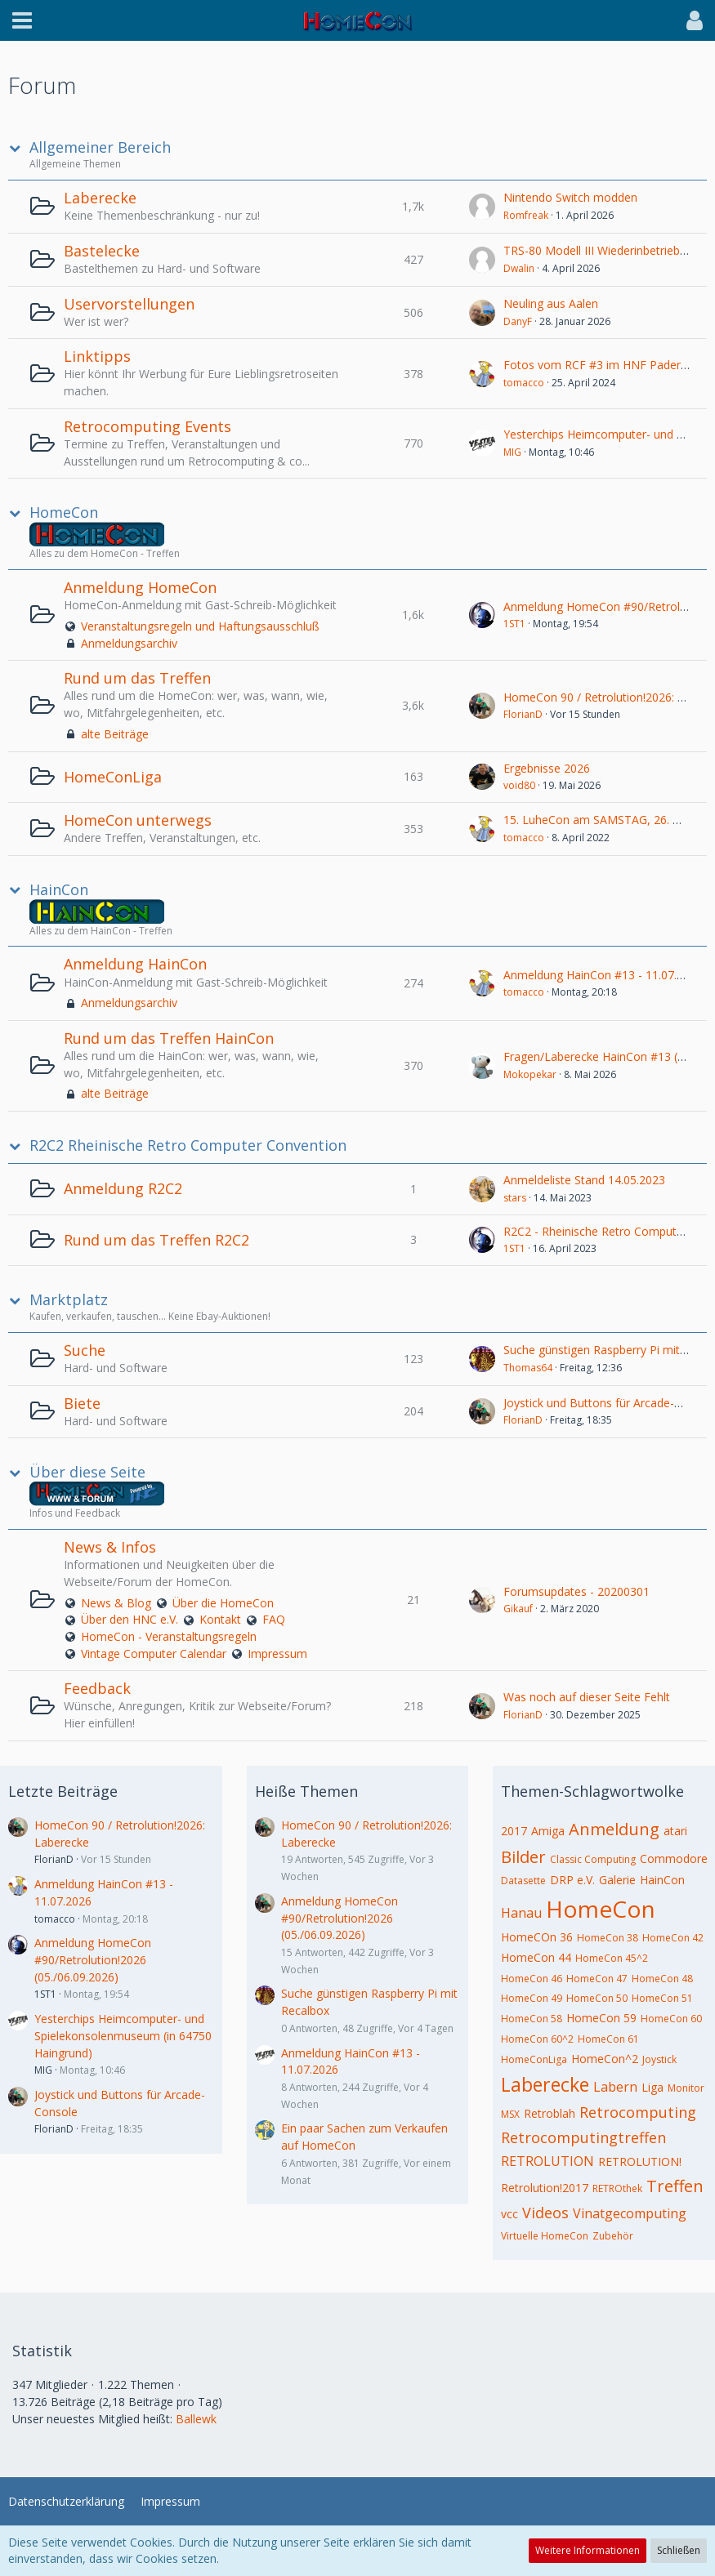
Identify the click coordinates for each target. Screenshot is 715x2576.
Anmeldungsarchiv (129, 643)
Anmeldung (614, 1829)
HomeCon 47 (597, 1978)
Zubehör (612, 2236)
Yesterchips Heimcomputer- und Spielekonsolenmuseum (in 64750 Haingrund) (123, 2035)
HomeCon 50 (597, 1998)
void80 (519, 785)
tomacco (523, 383)
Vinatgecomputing (629, 2213)
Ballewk (196, 2419)
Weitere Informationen (587, 2550)
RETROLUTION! (639, 2161)
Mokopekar (529, 1074)
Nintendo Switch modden (570, 197)
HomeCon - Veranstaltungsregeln (169, 1636)
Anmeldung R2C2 (123, 1188)
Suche (84, 1350)
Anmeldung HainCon (135, 964)
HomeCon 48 (662, 1978)
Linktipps (97, 356)
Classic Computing (593, 1859)
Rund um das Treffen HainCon (169, 1038)
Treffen (675, 2186)
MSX (510, 2114)
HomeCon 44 (536, 1957)
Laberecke (100, 197)
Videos (545, 2212)
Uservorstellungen (129, 304)
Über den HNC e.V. (129, 1619)
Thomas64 (527, 1368)
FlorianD (523, 714)
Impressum (277, 1653)
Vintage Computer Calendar (153, 1653)
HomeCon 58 (531, 2019)
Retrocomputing (637, 2112)
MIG (512, 452)
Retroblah (549, 2113)
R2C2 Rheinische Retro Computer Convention (187, 1145)
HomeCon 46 (531, 1978)
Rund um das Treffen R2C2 (156, 1240)
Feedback (97, 1688)
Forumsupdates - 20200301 (576, 1591)
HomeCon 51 (662, 1998)
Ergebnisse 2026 (546, 768)
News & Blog (116, 1603)
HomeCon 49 (531, 1998)
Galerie (617, 1879)
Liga (652, 2087)
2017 (514, 1830)
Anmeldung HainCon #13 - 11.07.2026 (603, 975)
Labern (615, 2087)
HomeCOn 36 (537, 1937)
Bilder (523, 1857)
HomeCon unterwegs (138, 820)
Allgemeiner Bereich (100, 147)
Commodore (674, 1858)
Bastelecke (102, 251)
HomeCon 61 (608, 2039)
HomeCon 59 (601, 2018)
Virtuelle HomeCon (544, 2236)
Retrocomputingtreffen (583, 2137)
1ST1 (514, 624)
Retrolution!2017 (544, 2187)
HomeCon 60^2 (537, 2039)
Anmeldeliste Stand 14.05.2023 (584, 1180)
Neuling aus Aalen (550, 303)
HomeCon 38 (607, 1938)
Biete (82, 1403)
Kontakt (220, 1619)
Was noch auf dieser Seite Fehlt (586, 1697)
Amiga (548, 1830)
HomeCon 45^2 (611, 1958)
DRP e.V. (572, 1879)
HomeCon (63, 512)
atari (675, 1830)
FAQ (273, 1619)
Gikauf (518, 1609)
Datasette (523, 1880)
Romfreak (525, 215)
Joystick (659, 2059)
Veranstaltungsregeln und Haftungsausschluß (200, 626)
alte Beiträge (115, 734)
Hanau (521, 1913)
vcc (509, 2214)
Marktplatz (68, 1299)
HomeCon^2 (604, 2058)
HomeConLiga (113, 777)
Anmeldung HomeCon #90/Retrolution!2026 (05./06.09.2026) (92, 1959)
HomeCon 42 (673, 1938)
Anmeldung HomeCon (140, 587)
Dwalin (518, 268)
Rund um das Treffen (137, 678)
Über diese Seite (87, 1472)
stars (514, 1198)
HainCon (58, 889)
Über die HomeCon (223, 1603)
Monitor (686, 2088)
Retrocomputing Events (147, 426)
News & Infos (110, 1547)
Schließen (678, 2550)
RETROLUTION (547, 2161)
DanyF (517, 321)
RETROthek (617, 2188)
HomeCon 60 (671, 2019)
